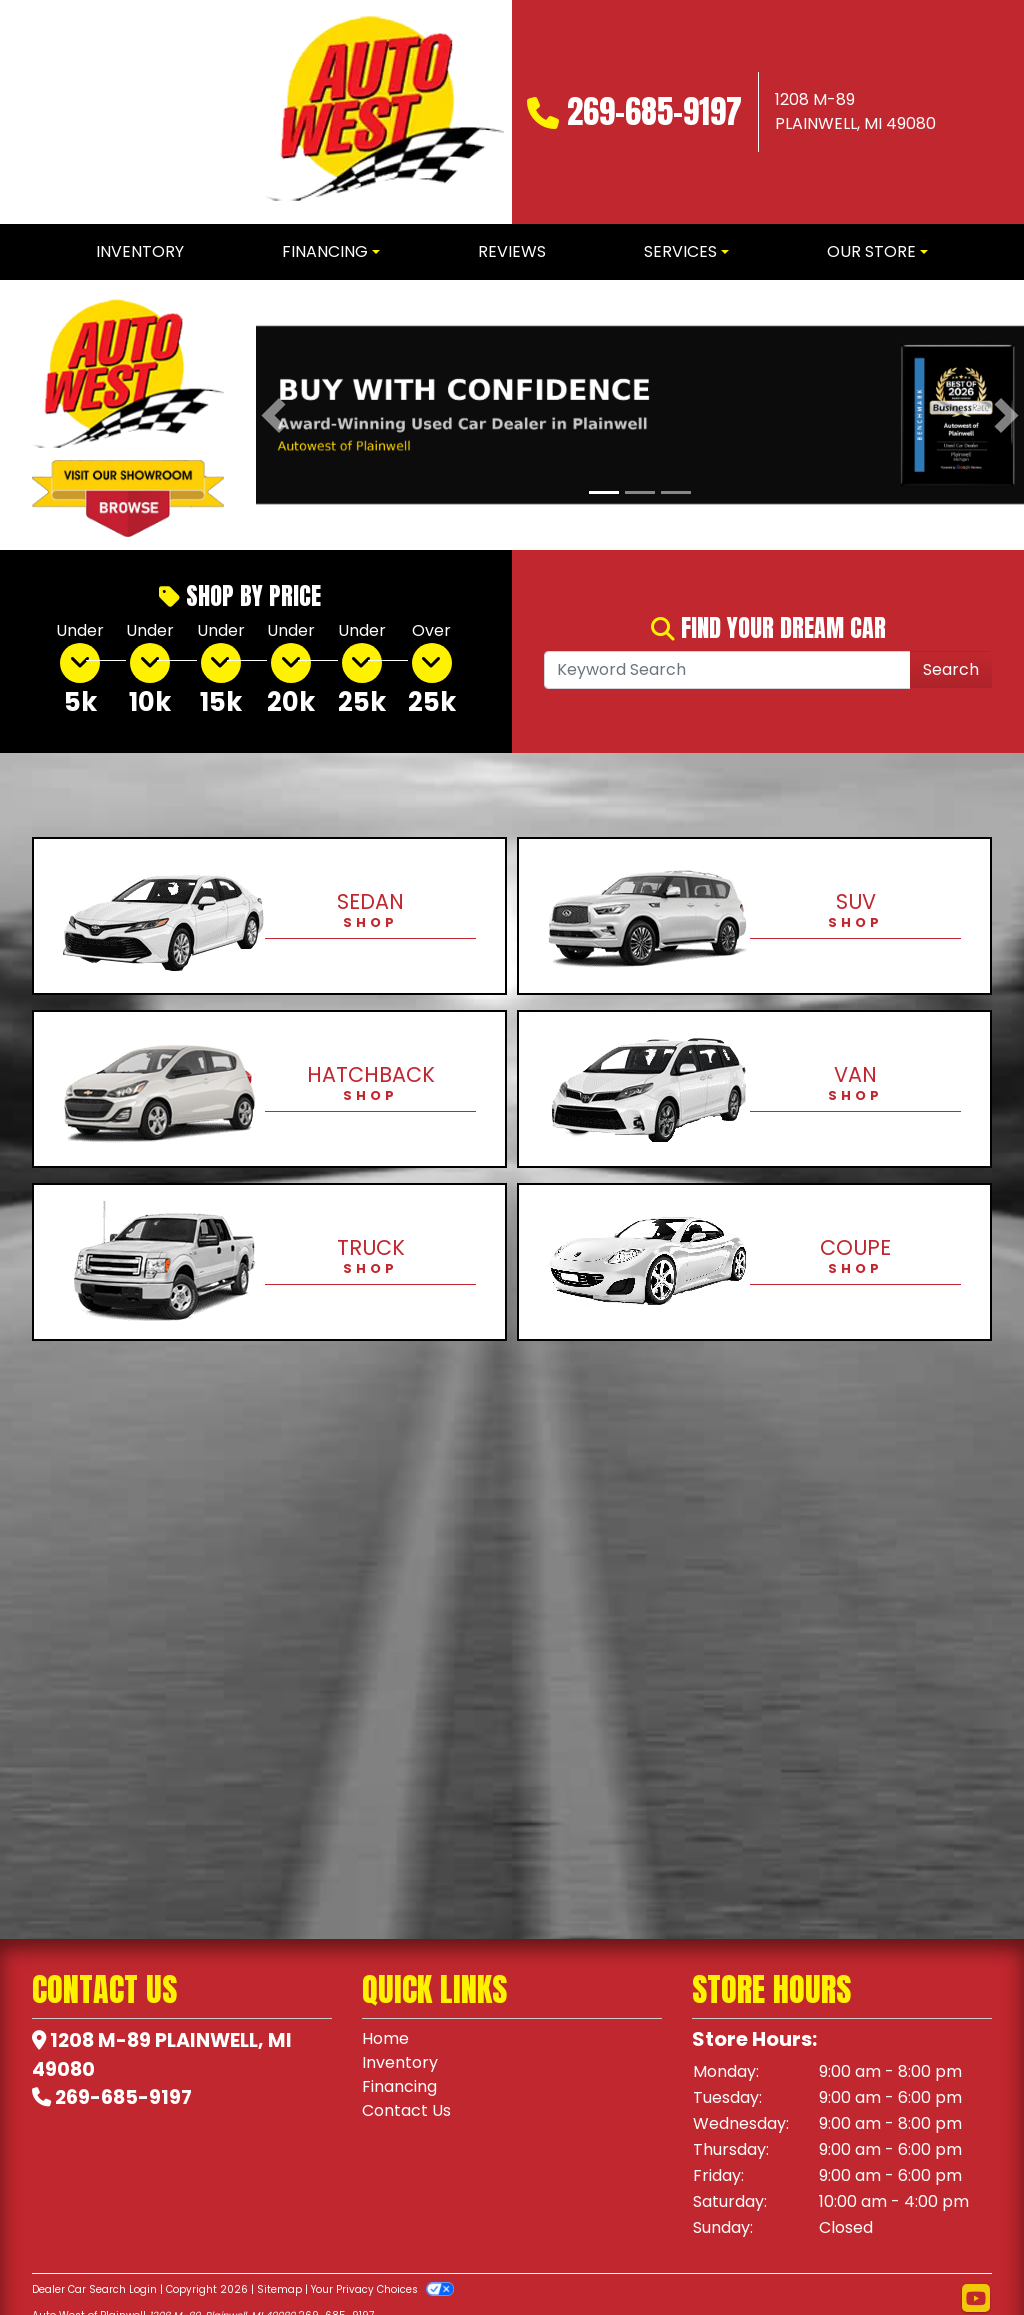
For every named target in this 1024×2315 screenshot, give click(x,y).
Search (951, 669)
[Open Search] (727, 670)
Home (385, 2038)
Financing (399, 2086)
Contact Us (406, 2110)
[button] (273, 415)
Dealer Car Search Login (94, 2289)
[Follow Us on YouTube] (976, 2299)
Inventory (400, 2062)
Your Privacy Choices (382, 2289)
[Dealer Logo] (384, 112)
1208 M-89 (100, 2040)
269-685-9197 (654, 111)
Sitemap (279, 2289)
